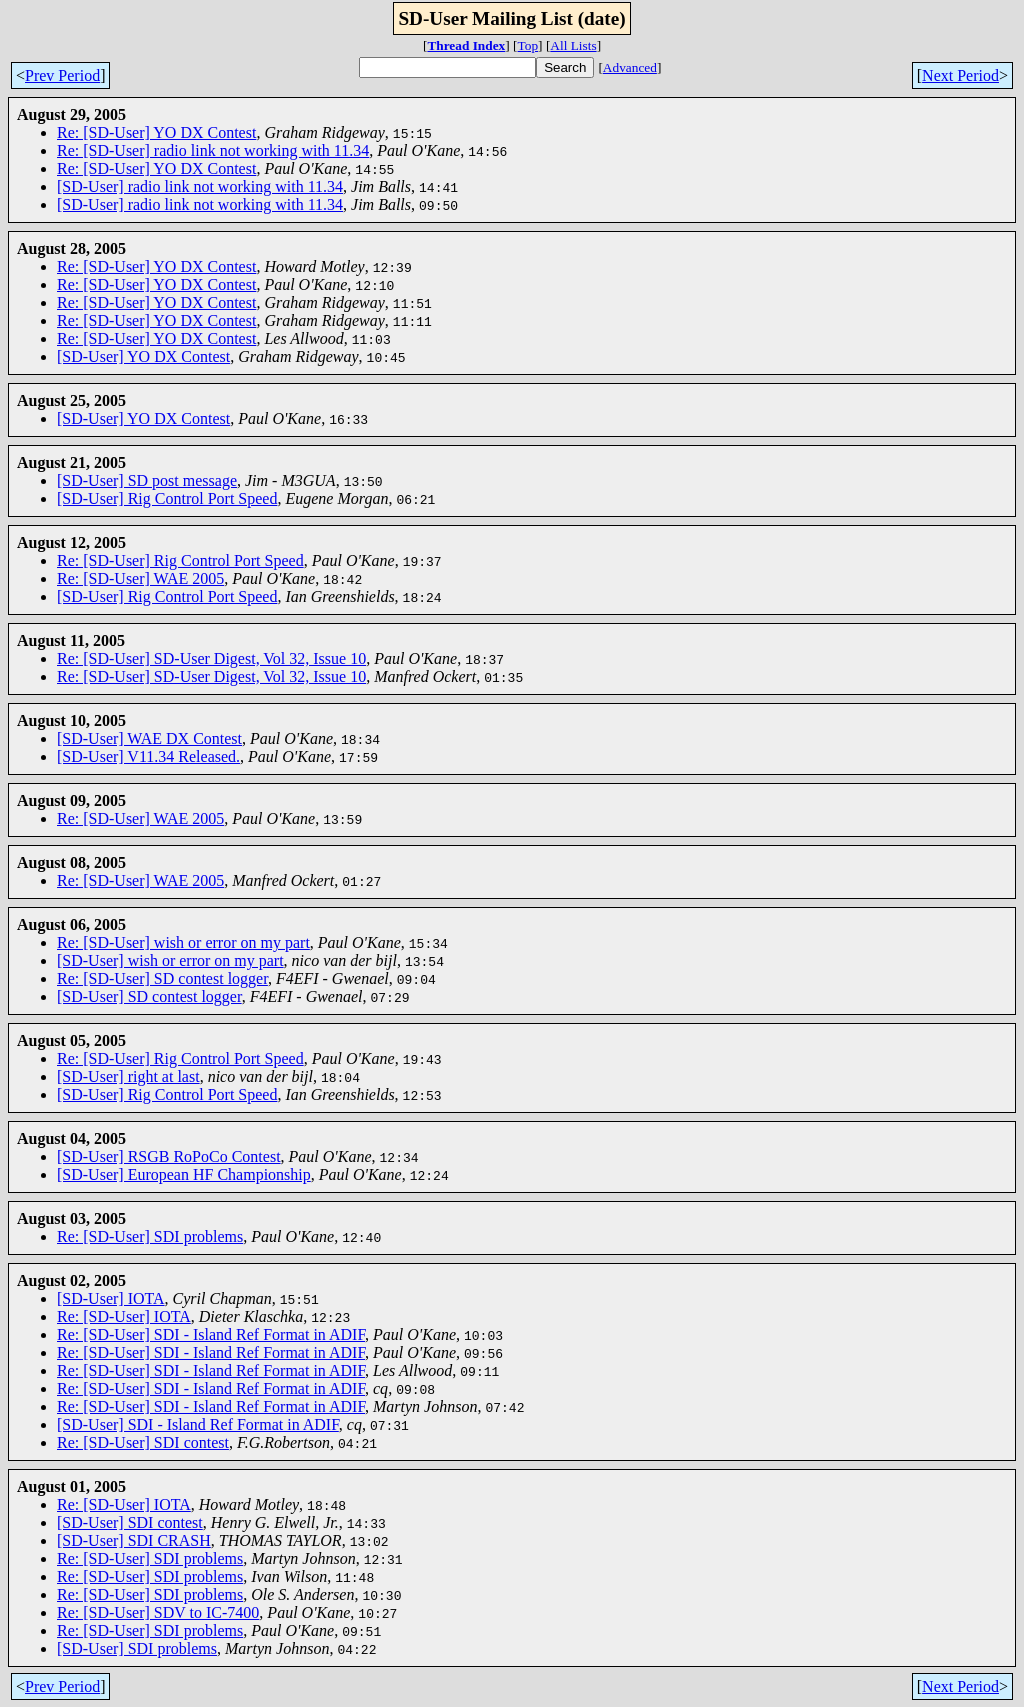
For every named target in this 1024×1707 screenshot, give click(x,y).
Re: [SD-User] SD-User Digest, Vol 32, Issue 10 (211, 658)
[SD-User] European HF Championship (184, 1174)
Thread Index (466, 45)
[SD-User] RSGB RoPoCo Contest (169, 1156)
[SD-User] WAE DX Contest (149, 738)
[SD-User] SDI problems (137, 1648)
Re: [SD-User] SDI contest (143, 1442)
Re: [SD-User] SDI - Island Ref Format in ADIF (211, 1334)
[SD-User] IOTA (111, 1298)
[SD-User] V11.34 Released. (148, 756)
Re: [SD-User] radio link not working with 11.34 (213, 150)
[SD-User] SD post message (147, 480)
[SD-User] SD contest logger (149, 996)
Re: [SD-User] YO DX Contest (156, 132)
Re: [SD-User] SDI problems (150, 1236)
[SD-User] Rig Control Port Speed (167, 498)
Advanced (630, 67)
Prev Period (62, 75)
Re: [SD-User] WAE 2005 (140, 578)
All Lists (573, 45)
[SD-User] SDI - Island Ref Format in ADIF (198, 1424)
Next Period (960, 75)
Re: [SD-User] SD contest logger (162, 978)
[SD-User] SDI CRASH (134, 1540)
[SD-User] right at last (128, 1076)
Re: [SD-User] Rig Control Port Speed (180, 560)
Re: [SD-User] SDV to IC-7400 (158, 1612)
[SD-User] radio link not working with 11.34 (200, 186)
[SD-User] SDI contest (130, 1522)
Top (528, 45)
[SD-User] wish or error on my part (170, 960)
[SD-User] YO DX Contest (143, 356)
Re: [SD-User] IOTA (124, 1316)
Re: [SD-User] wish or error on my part (183, 942)
